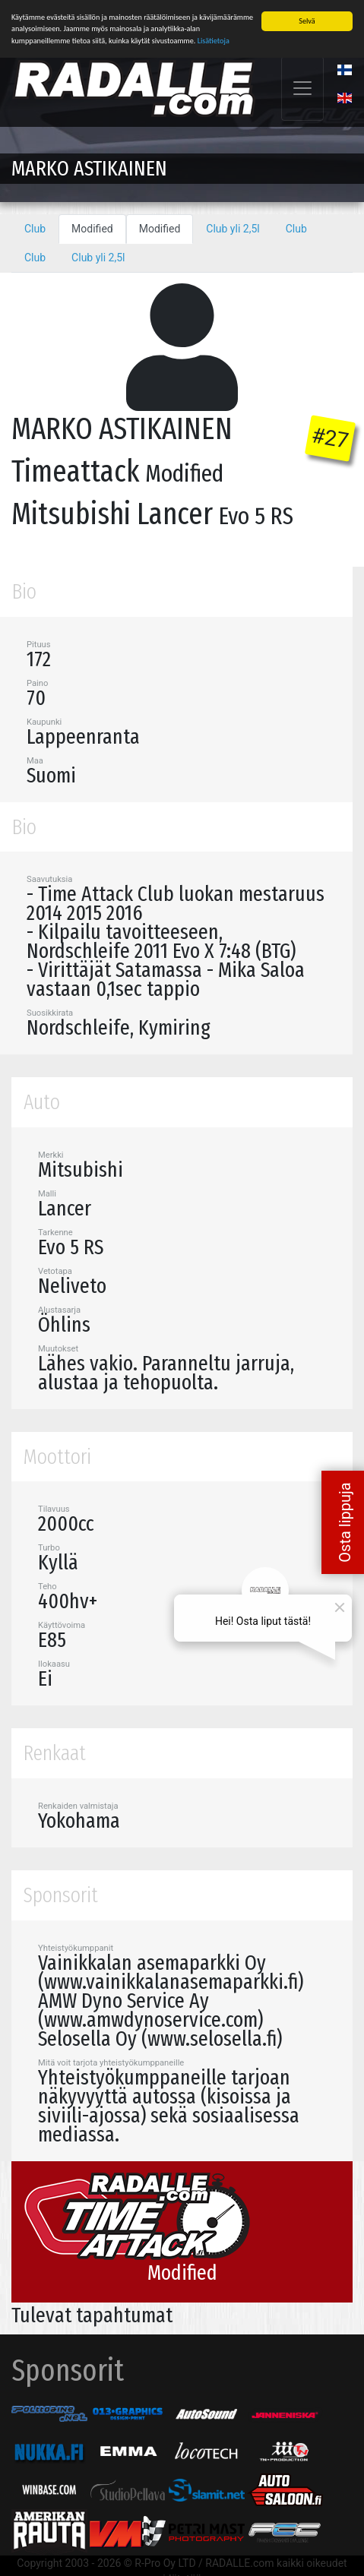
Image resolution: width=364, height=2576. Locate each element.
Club (35, 229)
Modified (92, 229)
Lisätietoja (213, 40)
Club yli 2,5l (232, 229)
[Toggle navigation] (302, 88)
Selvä (307, 21)
